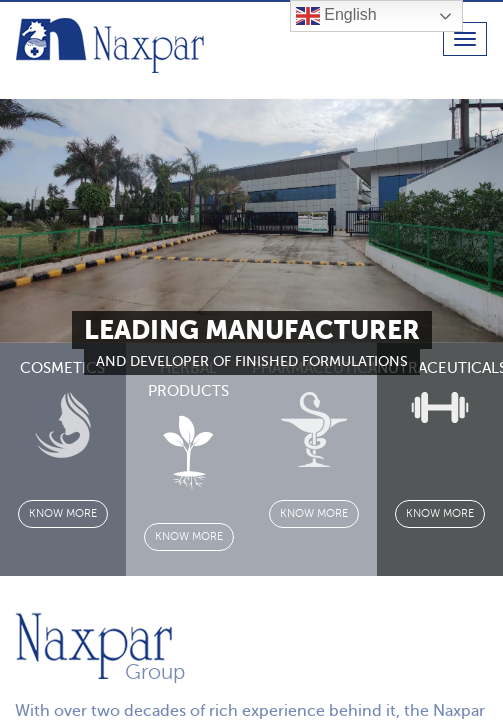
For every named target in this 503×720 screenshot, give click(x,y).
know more (63, 513)
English (336, 16)
